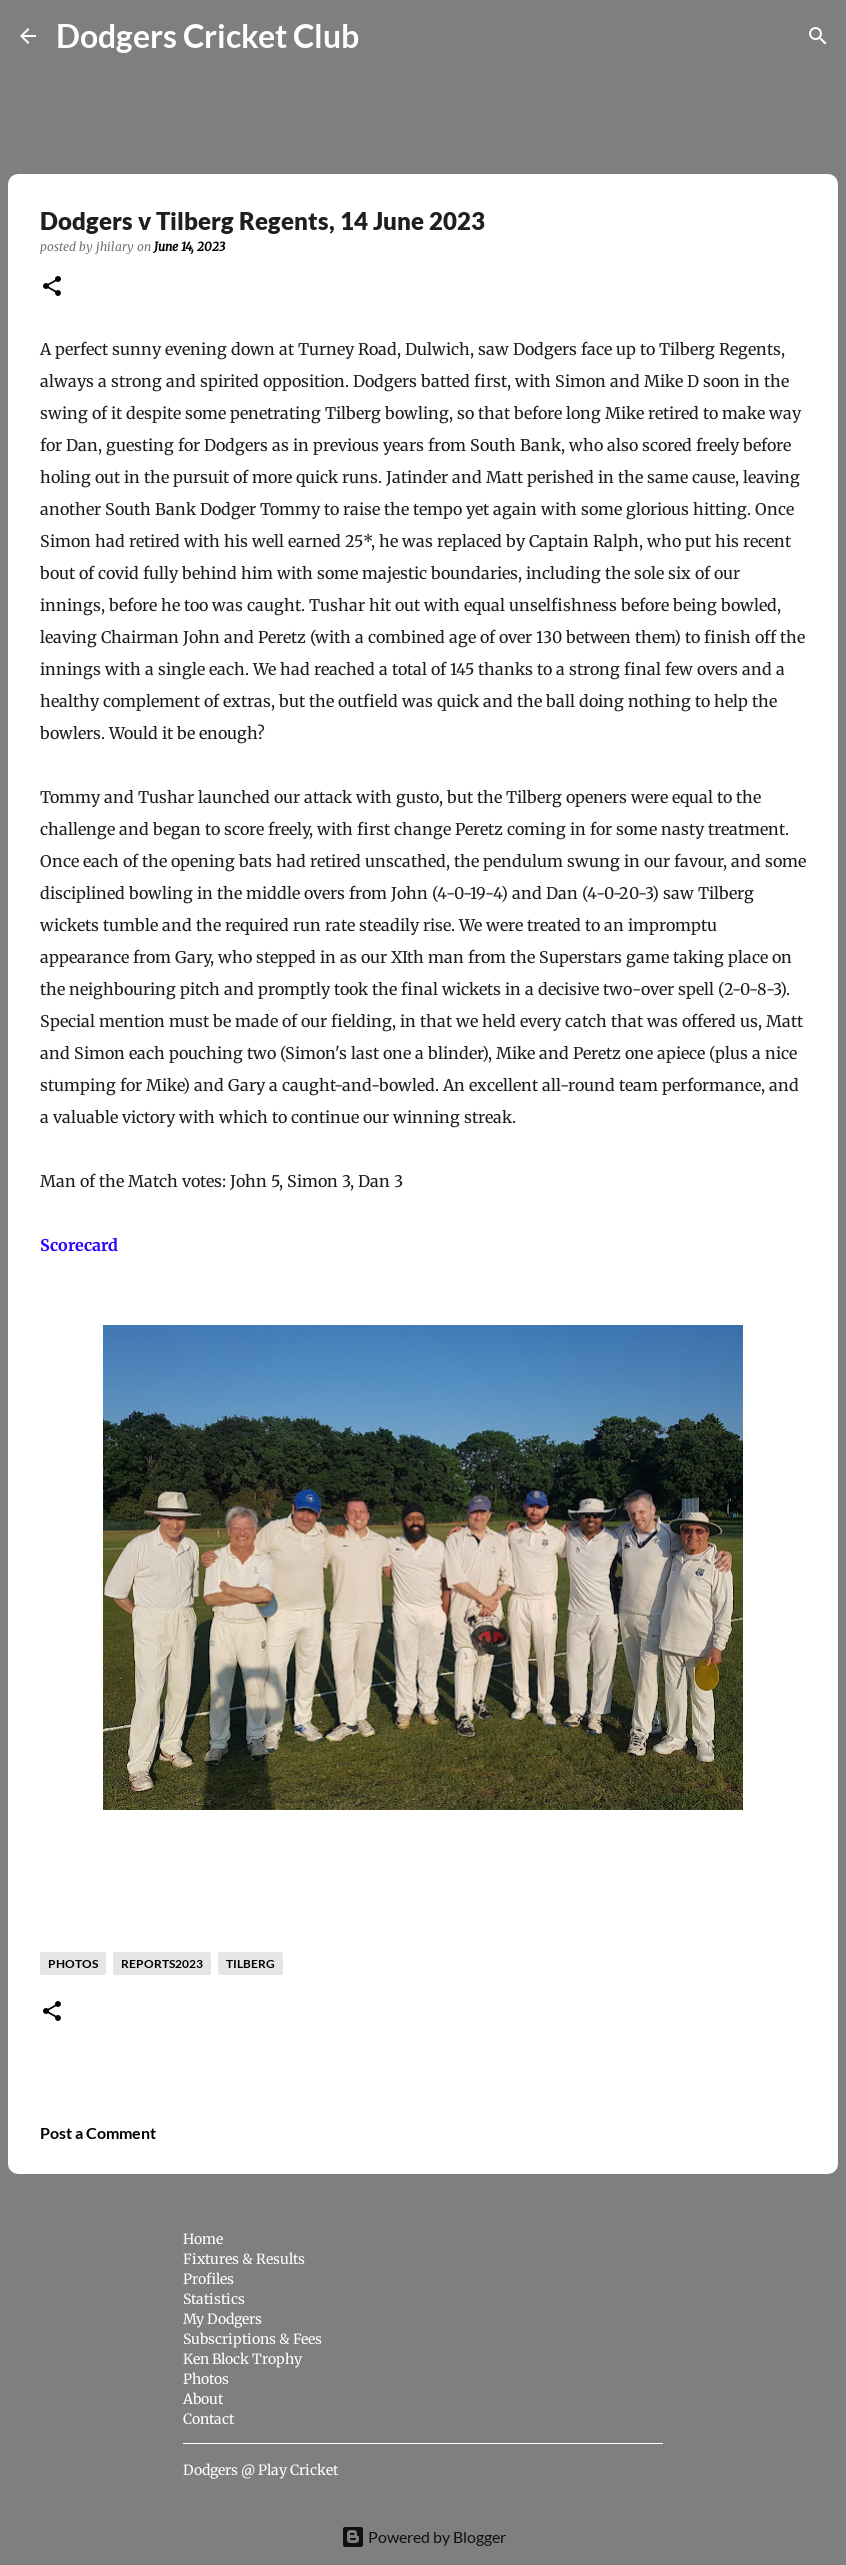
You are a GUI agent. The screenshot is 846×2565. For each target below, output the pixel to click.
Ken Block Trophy (242, 2359)
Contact (208, 2419)
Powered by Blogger (423, 2536)
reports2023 (162, 1963)
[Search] (387, 36)
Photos (206, 2379)
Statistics (214, 2299)
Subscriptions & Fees (252, 2339)
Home (203, 2239)
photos (73, 1963)
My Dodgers (222, 2319)
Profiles (208, 2279)
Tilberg (250, 1963)
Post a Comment (98, 2132)
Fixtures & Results (244, 2259)
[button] (52, 287)
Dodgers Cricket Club (207, 35)
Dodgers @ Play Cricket (260, 2470)
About (203, 2399)
